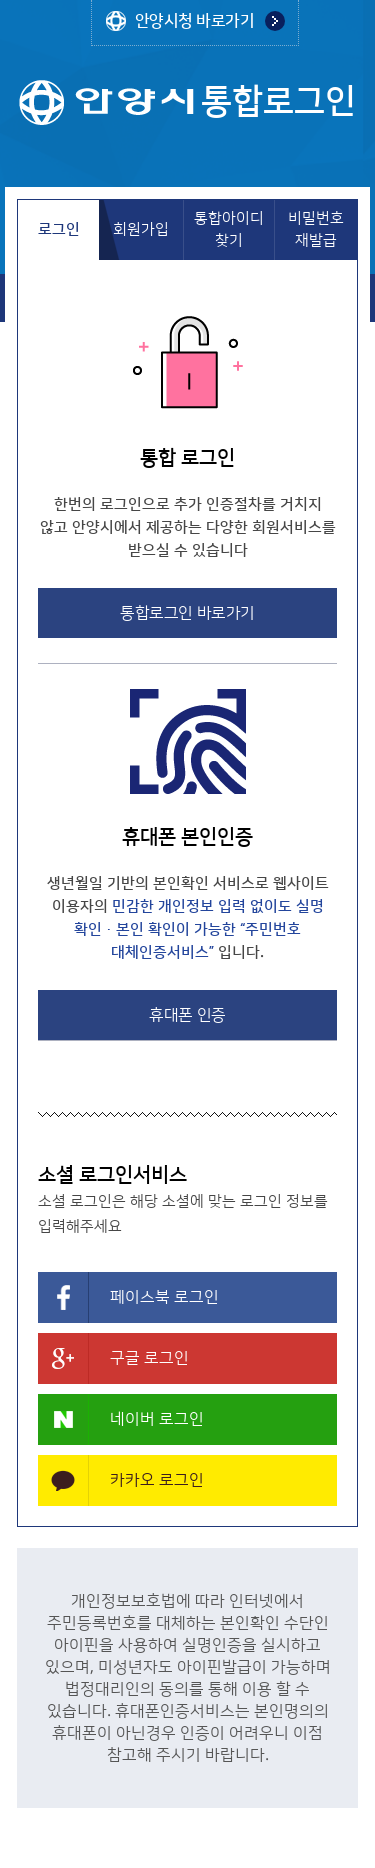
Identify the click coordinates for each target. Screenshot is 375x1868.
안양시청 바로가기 (195, 21)
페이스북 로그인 (164, 1297)
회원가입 (141, 229)
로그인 (59, 229)
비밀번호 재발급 (316, 229)
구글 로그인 (149, 1358)
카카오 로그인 (157, 1480)
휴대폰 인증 (187, 1015)
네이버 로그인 (157, 1419)
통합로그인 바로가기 (187, 613)
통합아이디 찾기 (229, 229)
